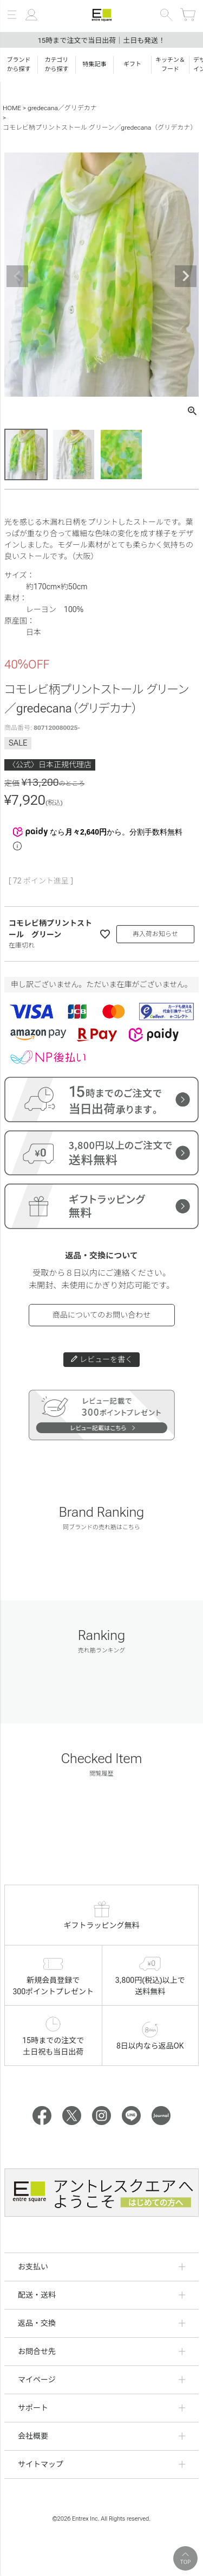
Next (186, 276)
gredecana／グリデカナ (62, 108)
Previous (17, 276)
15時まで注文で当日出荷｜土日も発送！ (102, 40)
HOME (12, 108)
